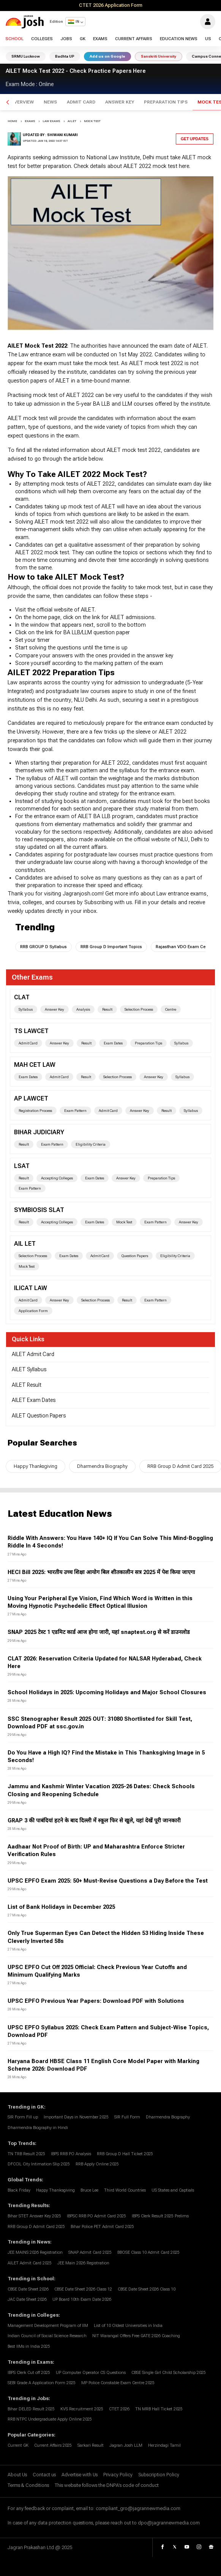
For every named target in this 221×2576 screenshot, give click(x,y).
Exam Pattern (75, 1110)
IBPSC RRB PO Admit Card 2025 (96, 2216)
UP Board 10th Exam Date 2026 (81, 2299)
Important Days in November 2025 (76, 2117)
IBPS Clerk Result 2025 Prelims (160, 2216)
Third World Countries (125, 2190)
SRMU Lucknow (25, 56)
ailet (72, 121)
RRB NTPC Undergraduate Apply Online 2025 (50, 2419)
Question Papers (135, 1256)
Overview (22, 102)
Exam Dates (113, 1043)
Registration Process (35, 1110)
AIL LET (25, 1243)
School (14, 38)
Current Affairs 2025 (53, 2445)
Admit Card (81, 102)
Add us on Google (107, 56)
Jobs (66, 38)
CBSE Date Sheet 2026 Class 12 (83, 2289)
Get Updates (194, 139)
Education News (178, 38)
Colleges (42, 38)
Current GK (18, 2445)
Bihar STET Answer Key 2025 (34, 2216)
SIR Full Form (127, 2117)
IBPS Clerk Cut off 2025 (29, 2372)
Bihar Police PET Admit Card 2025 (102, 2226)
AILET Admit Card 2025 (30, 2263)
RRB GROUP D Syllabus (43, 946)
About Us (17, 2474)
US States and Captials (173, 2190)
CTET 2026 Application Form (110, 5)
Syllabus (26, 1009)
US (208, 38)
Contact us (44, 2474)
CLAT (22, 997)
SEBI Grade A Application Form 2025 (42, 2382)
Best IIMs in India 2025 (29, 2346)
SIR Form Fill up (23, 2117)
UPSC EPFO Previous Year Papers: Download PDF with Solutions (96, 2001)
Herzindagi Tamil (164, 2445)
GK (82, 38)
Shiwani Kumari (62, 135)
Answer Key (119, 102)
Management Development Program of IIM (48, 2325)
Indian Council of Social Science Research (47, 2335)
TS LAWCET (31, 1031)
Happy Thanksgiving (35, 1466)
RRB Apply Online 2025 (97, 2164)
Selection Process (139, 1009)
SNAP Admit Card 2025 (90, 2252)
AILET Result (26, 1385)
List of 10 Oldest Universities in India (128, 2325)
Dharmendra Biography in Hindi (38, 2127)
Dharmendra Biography (102, 1466)
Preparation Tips (166, 102)
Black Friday (19, 2190)
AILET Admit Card (33, 1354)
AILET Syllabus (29, 1369)
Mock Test (124, 1222)
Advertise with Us (80, 2474)
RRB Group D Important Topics (111, 946)
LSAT (22, 1166)
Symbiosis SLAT (39, 1210)
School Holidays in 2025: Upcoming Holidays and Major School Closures (107, 1692)
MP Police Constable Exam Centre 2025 (118, 2382)
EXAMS (30, 121)
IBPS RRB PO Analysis (71, 2153)
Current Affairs (133, 38)
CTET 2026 (119, 2409)
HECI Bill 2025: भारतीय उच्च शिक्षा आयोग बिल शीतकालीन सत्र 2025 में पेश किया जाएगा (101, 1572)
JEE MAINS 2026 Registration (35, 2252)
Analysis (83, 1009)
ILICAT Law (30, 1288)
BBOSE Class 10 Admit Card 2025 (148, 2252)
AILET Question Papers (39, 1416)
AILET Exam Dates (33, 1400)
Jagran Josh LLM (125, 2445)
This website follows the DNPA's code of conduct (107, 2485)
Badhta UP (64, 56)
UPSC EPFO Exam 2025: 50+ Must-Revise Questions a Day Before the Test (108, 1881)
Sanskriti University (158, 56)
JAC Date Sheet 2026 (27, 2299)
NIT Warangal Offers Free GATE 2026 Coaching (136, 2335)
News (50, 102)
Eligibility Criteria (91, 1144)
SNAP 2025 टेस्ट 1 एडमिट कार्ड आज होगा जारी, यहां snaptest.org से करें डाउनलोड (99, 1632)
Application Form (33, 1311)
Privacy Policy (118, 2474)
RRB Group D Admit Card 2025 (36, 2226)
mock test (92, 121)
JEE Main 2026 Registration (83, 2263)
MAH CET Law (34, 1064)
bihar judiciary (39, 1132)
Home (12, 121)
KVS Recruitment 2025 (81, 2409)
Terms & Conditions (28, 2485)
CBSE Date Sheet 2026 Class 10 (146, 2289)
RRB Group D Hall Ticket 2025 (125, 2153)
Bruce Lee (89, 2190)
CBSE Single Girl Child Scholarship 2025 (168, 2372)
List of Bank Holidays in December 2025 (61, 1907)
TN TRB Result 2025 (26, 2153)
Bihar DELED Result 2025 (31, 2409)
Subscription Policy (158, 2474)
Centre (170, 1009)
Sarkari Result (90, 2445)
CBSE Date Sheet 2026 (28, 2289)
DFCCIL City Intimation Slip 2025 (39, 2164)
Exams (100, 38)
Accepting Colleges (57, 1178)
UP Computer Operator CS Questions (91, 2372)
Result (107, 1009)
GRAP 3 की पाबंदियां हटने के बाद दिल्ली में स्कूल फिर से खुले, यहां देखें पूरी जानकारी (94, 1820)
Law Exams (51, 121)
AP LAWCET (31, 1098)
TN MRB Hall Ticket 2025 (159, 2409)
